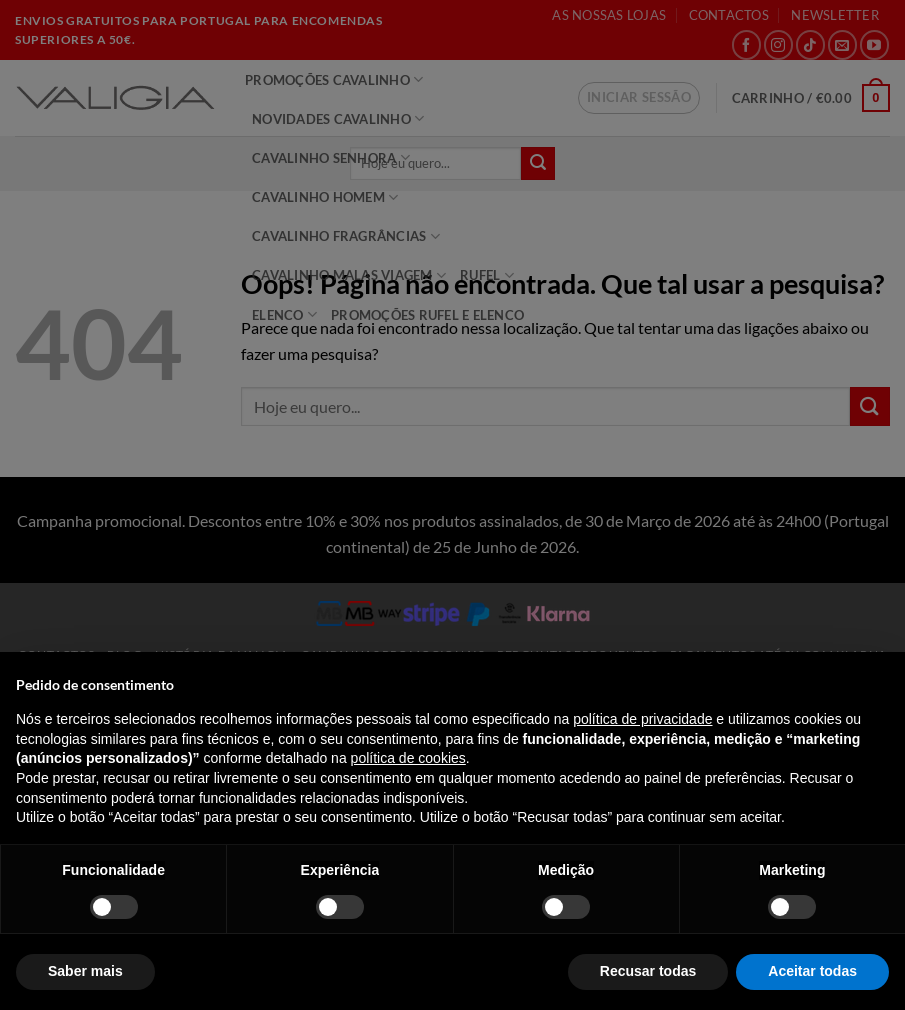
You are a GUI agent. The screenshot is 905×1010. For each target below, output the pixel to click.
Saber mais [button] (85, 971)
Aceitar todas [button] (812, 971)
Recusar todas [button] (648, 971)
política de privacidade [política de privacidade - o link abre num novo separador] (642, 719)
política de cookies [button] (408, 758)
